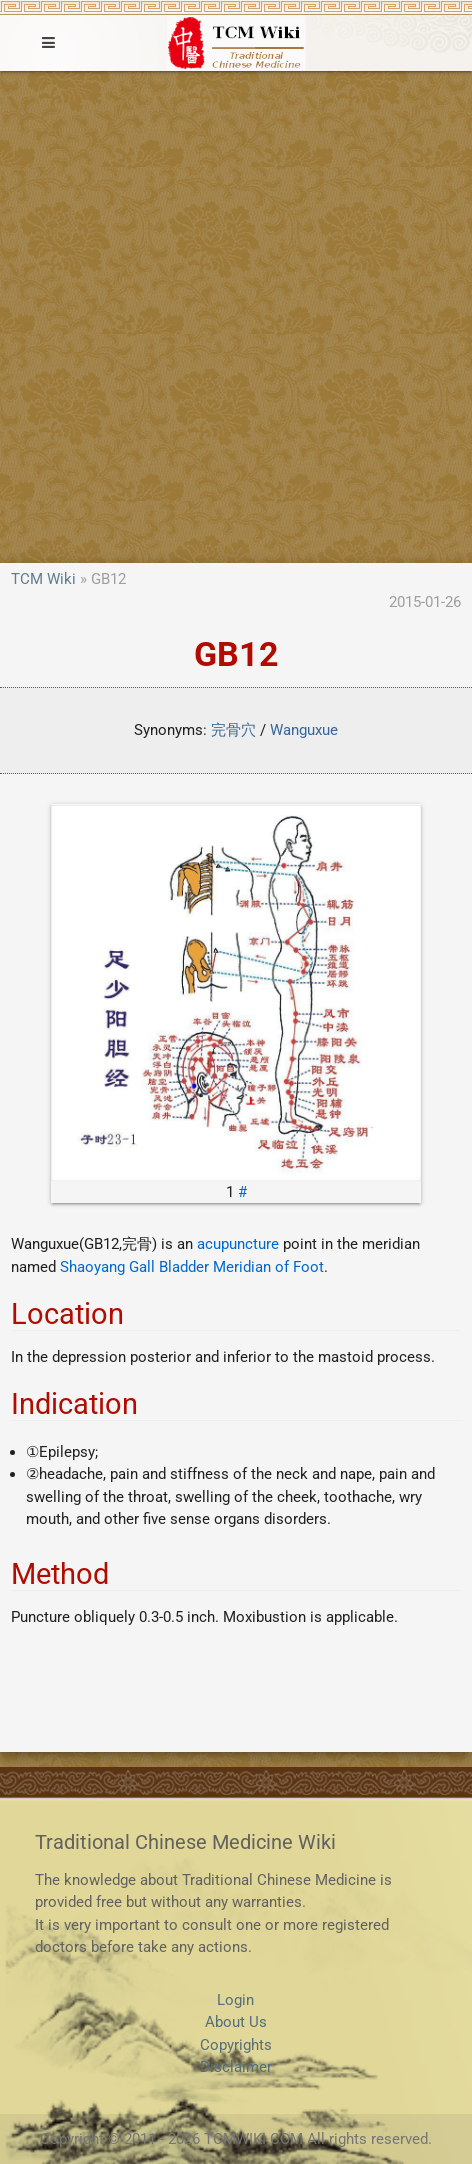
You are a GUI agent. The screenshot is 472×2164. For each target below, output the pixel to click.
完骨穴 (233, 730)
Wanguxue (304, 730)
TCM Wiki (43, 579)
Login (235, 2000)
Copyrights (236, 2045)
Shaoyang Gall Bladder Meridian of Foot (192, 1267)
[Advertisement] (236, 317)
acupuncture (238, 1244)
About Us (236, 2022)
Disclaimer (236, 2067)
